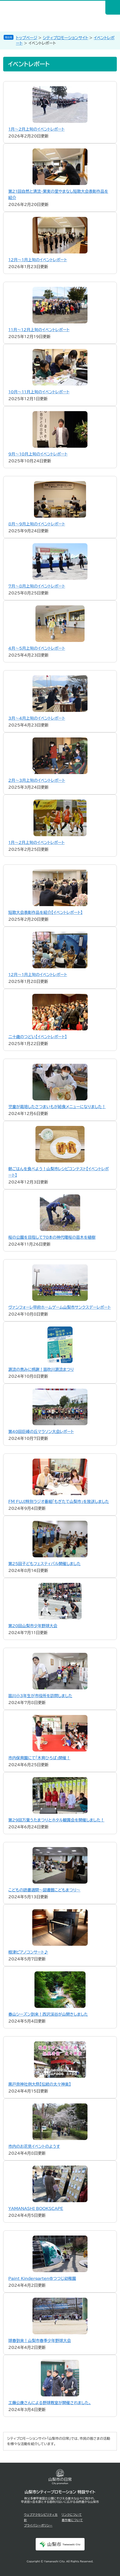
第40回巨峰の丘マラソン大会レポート (41, 1431)
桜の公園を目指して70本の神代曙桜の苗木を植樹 (52, 1237)
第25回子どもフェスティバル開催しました (44, 1564)
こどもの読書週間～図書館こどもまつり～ (44, 1890)
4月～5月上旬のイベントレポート (36, 648)
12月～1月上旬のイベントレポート (37, 260)
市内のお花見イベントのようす (34, 2146)
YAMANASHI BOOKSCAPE (35, 2208)
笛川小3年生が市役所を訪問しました (40, 1696)
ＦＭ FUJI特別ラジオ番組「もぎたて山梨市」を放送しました (58, 1501)
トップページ (26, 38)
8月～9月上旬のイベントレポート (36, 524)
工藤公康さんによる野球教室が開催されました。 (49, 2403)
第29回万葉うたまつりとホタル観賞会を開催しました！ (56, 1820)
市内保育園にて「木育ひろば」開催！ (39, 1758)
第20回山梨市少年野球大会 (32, 1626)
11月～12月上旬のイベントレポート (38, 330)
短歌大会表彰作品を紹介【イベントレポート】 (45, 912)
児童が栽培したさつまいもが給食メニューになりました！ (57, 1107)
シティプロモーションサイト (65, 38)
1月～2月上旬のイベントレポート (36, 129)
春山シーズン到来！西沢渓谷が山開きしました (48, 2014)
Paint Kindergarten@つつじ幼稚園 (42, 2278)
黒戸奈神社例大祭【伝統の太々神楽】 (39, 2084)
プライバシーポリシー (38, 2525)
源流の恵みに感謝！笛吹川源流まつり (41, 1369)
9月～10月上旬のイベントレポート (37, 454)
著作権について (72, 2519)
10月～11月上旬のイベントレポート (38, 392)
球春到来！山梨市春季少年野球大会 (39, 2341)
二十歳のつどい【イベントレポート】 (37, 1037)
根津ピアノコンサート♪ (28, 1952)
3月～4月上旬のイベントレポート (36, 718)
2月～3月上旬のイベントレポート (36, 780)
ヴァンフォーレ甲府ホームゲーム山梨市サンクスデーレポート (59, 1307)
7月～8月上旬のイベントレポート (36, 586)
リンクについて (72, 2514)
